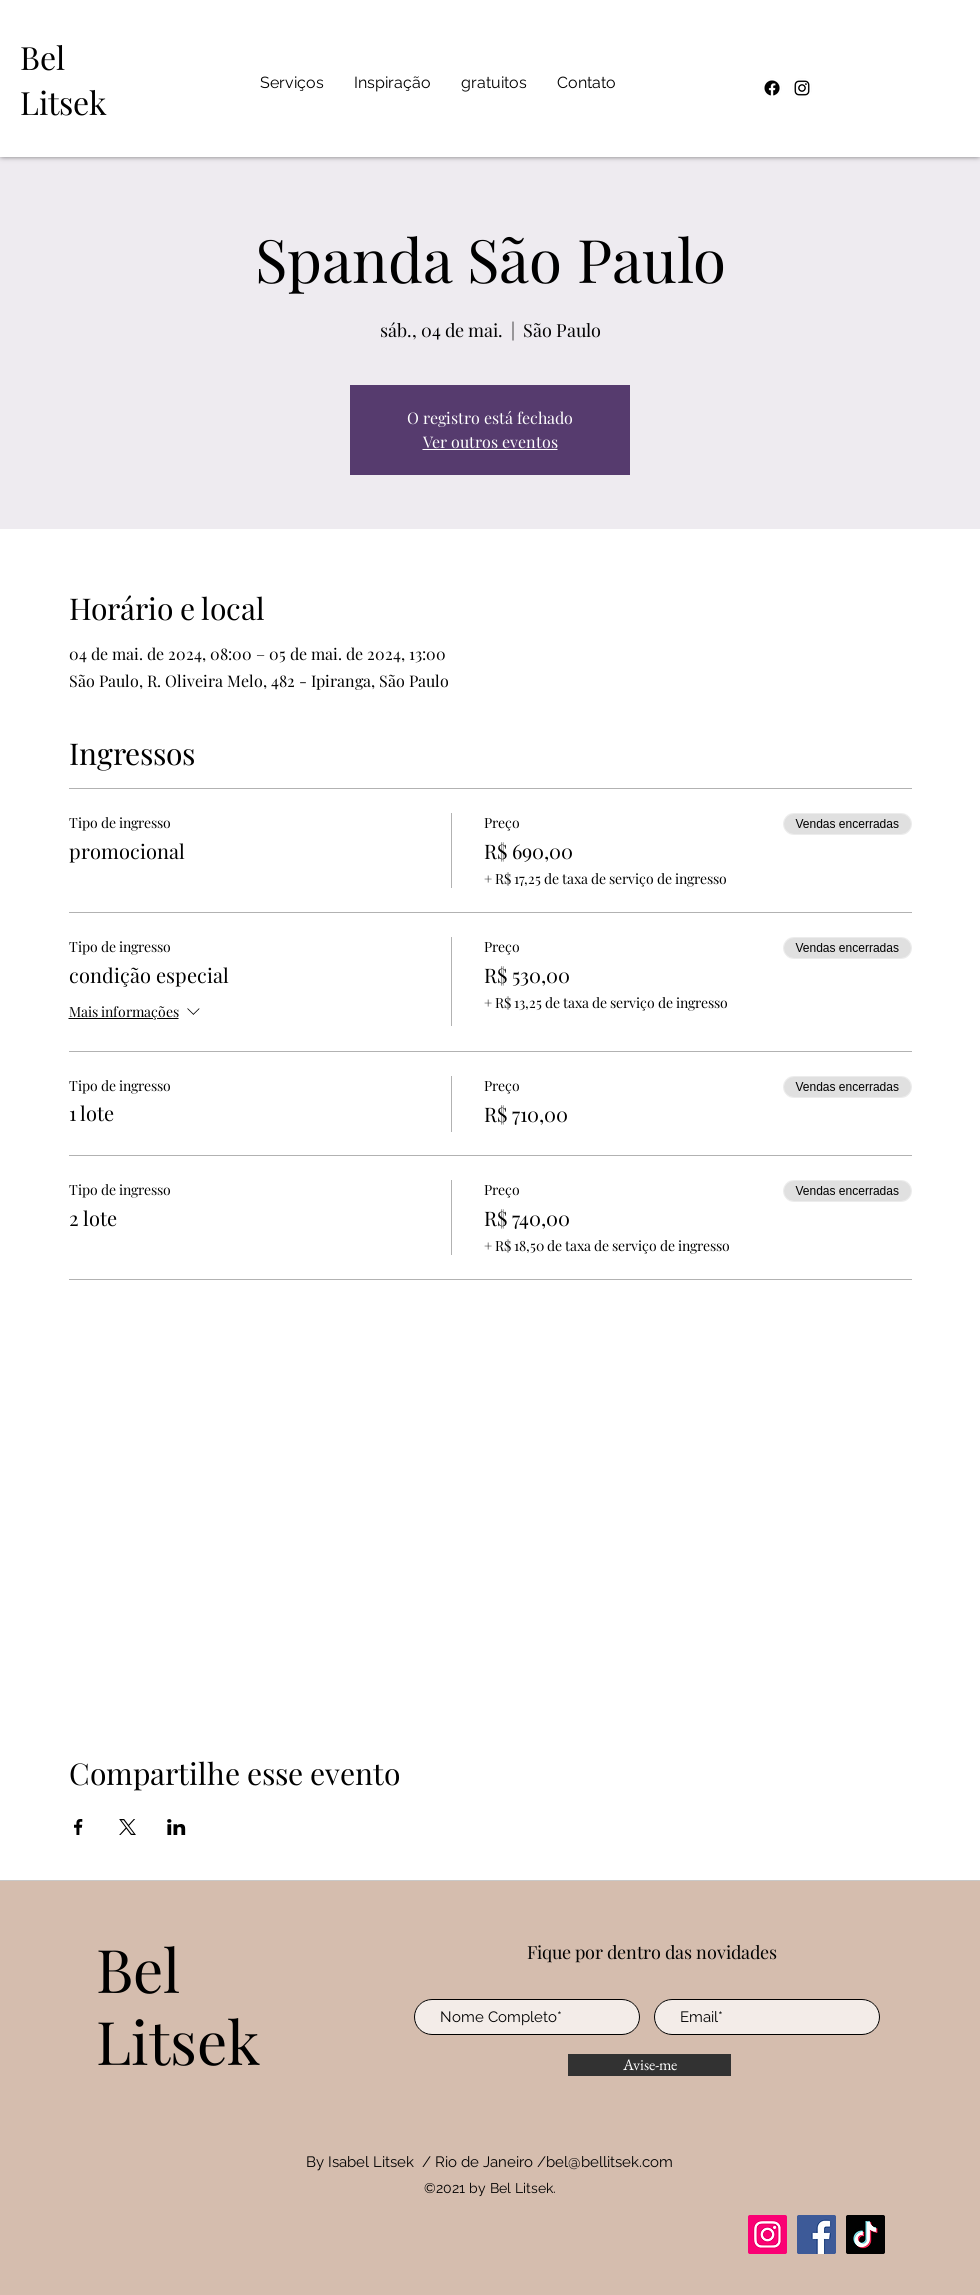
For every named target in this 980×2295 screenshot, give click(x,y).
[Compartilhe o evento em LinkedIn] (176, 1827)
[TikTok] (865, 2234)
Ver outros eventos (490, 441)
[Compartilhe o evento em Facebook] (78, 1827)
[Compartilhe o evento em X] (127, 1827)
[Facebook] (772, 88)
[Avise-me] (649, 2065)
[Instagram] (802, 88)
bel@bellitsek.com (609, 2162)
